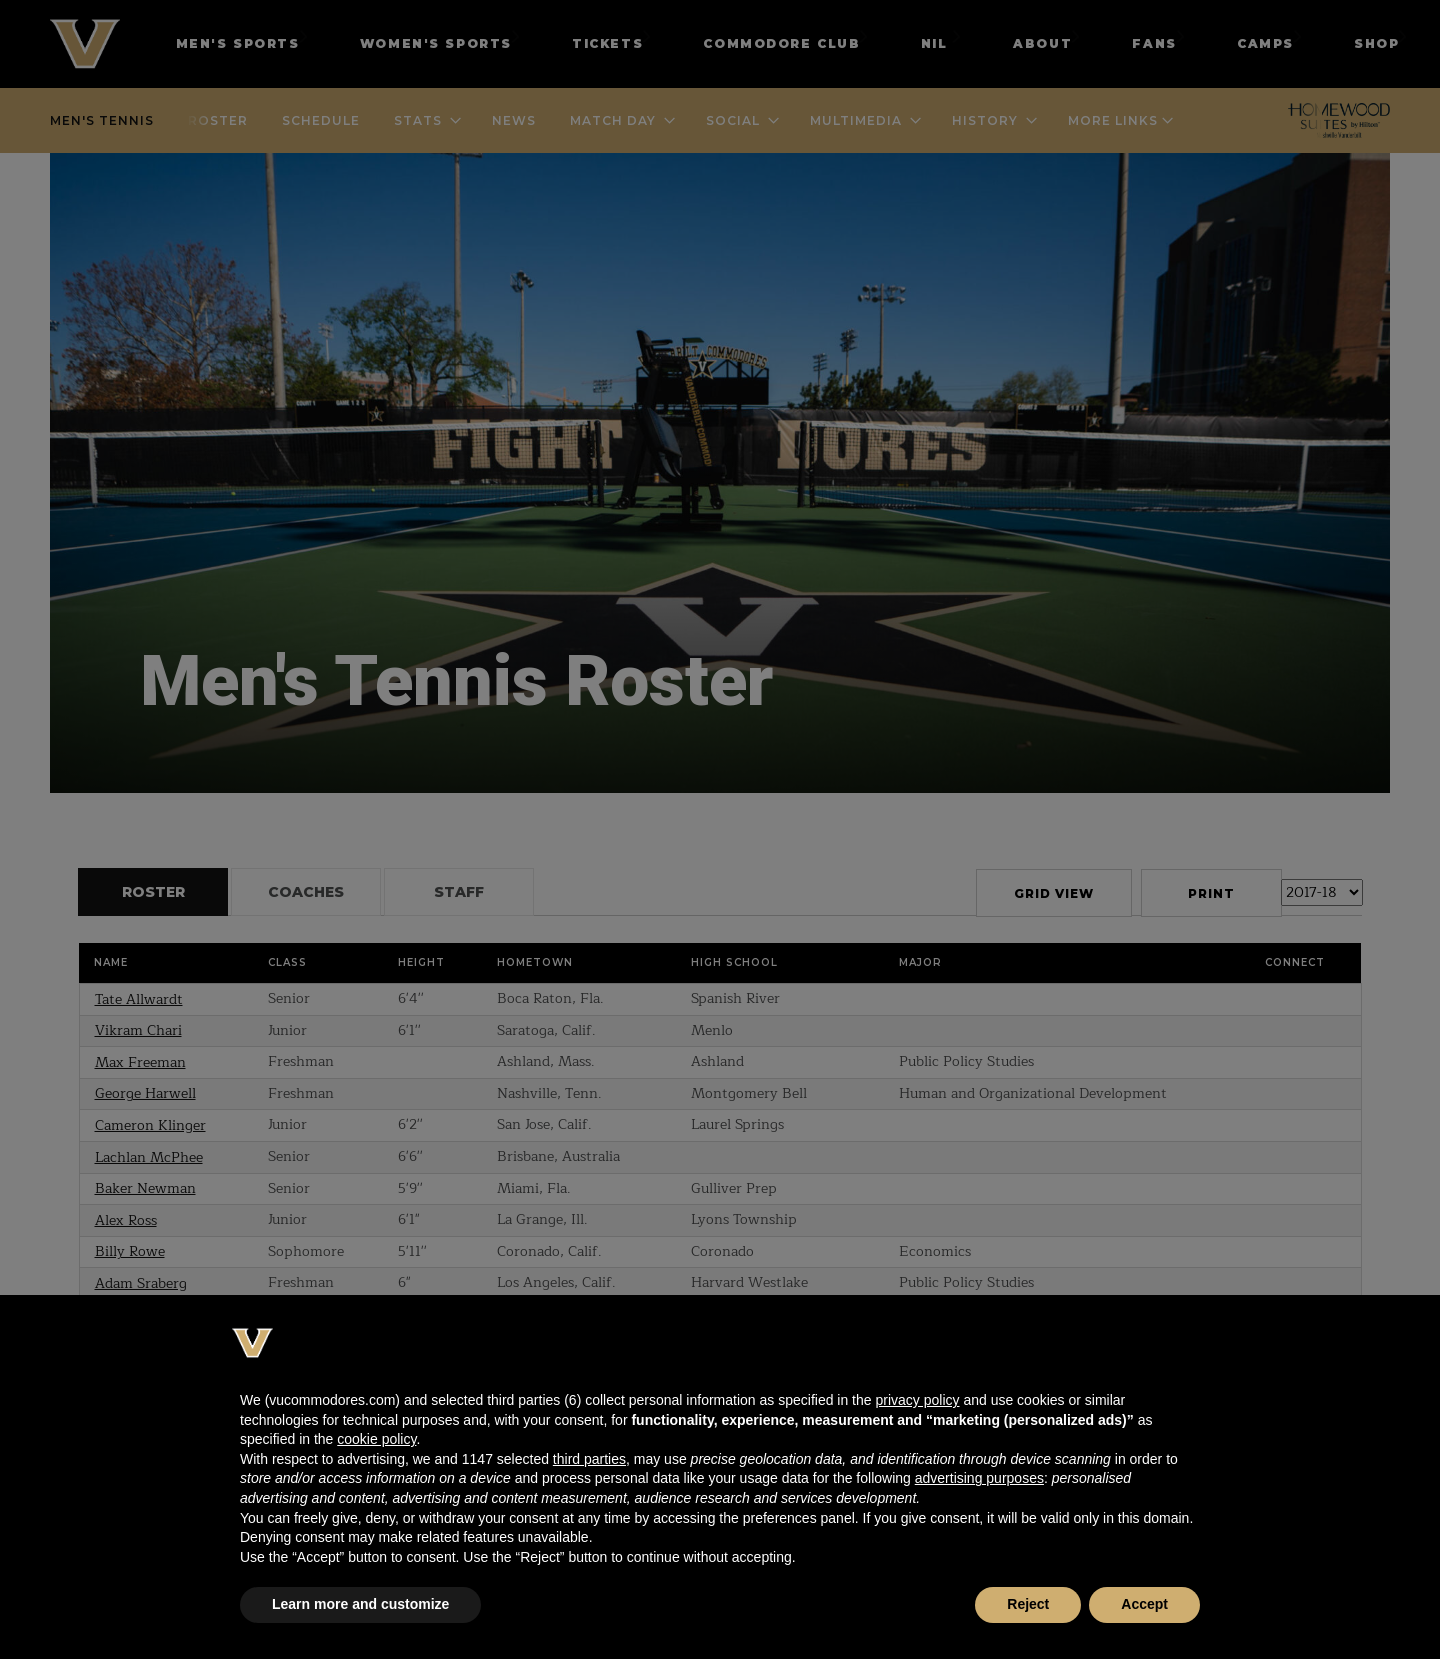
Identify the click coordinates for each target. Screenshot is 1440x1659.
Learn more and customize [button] (360, 1604)
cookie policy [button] (376, 1439)
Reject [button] (1028, 1604)
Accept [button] (1144, 1604)
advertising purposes (979, 1478)
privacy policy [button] (917, 1400)
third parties (589, 1459)
